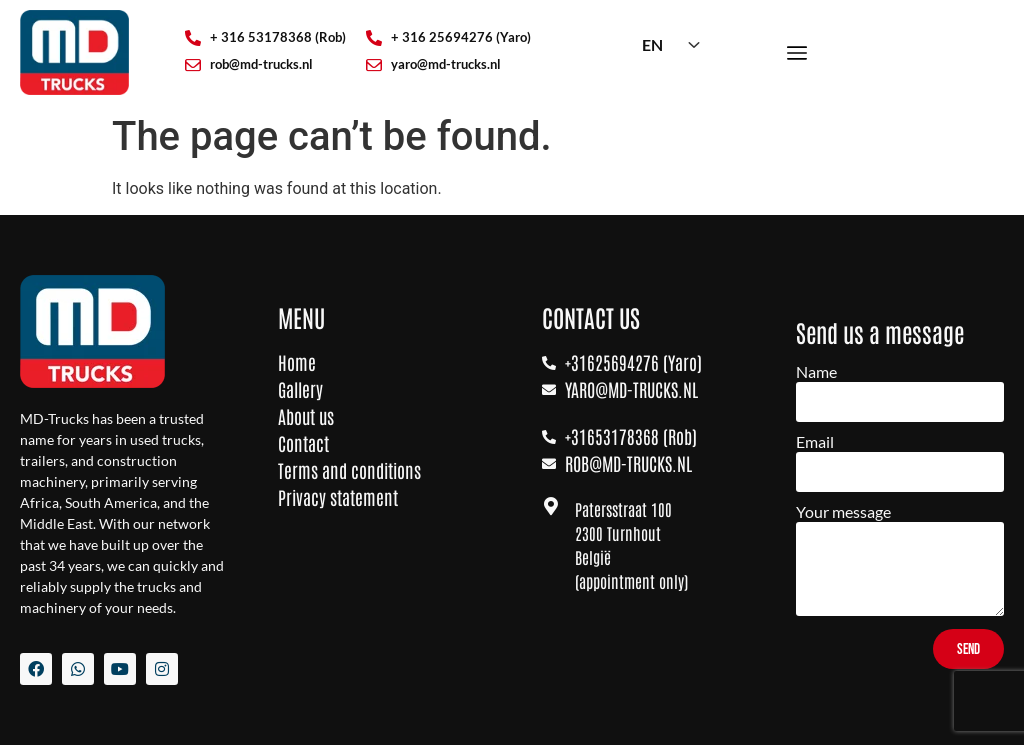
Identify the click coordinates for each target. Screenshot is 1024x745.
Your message (843, 512)
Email (815, 442)
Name (816, 372)
